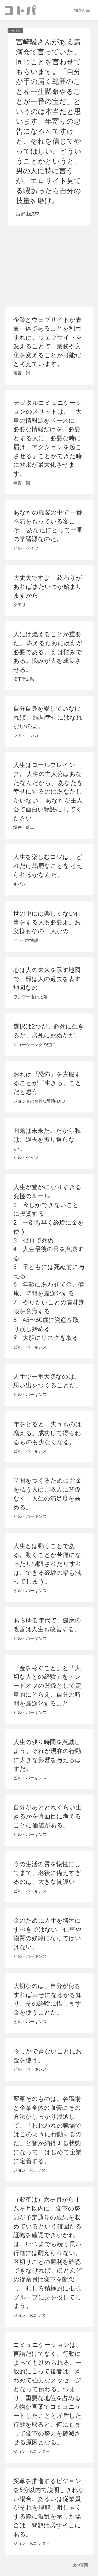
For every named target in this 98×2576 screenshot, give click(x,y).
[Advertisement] (49, 265)
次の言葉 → (82, 2565)
